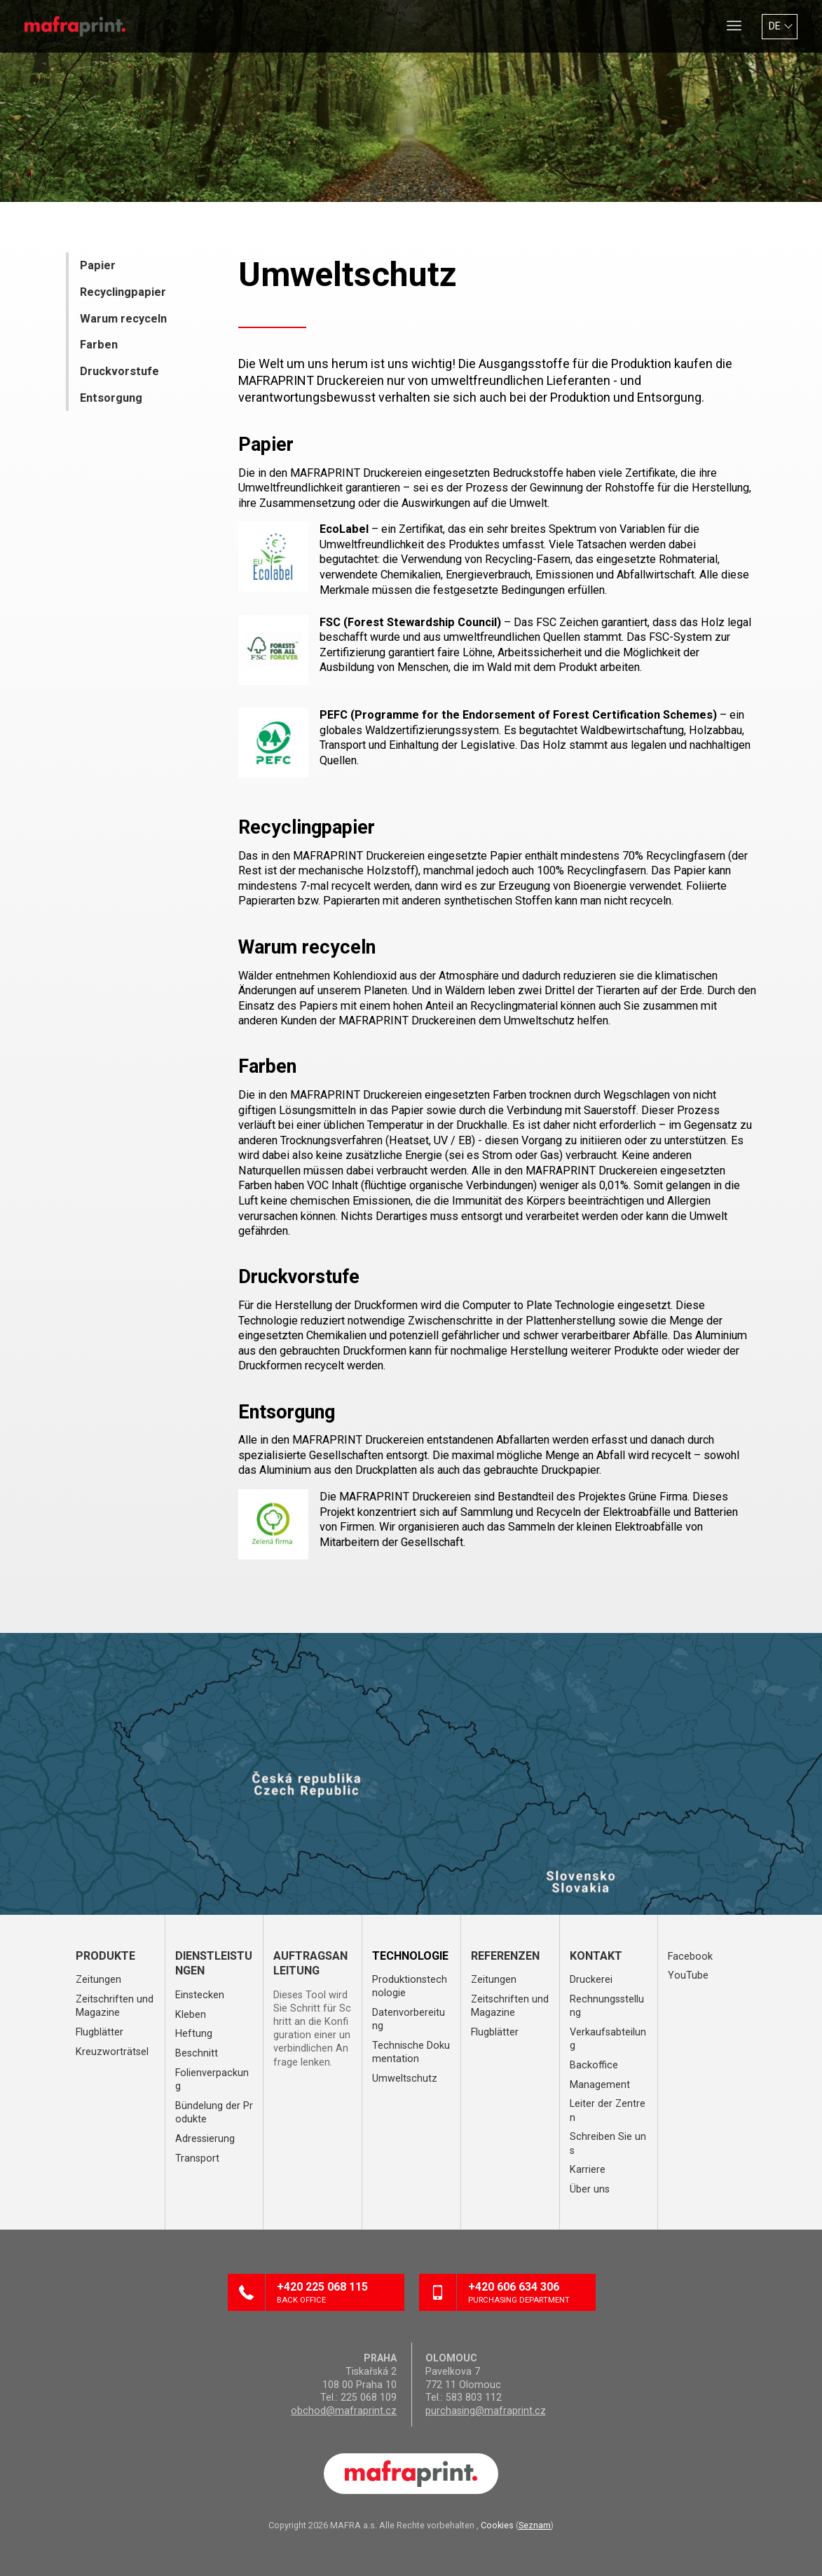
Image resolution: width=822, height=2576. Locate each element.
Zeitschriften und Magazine (114, 2006)
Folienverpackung (212, 2079)
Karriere (587, 2170)
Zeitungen (98, 1980)
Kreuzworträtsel (112, 2052)
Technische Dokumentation (411, 2052)
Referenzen (505, 1955)
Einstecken (199, 1995)
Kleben (190, 2015)
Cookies (497, 2525)
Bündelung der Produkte (214, 2112)
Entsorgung (111, 398)
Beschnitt (196, 2053)
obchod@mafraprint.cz (344, 2410)
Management (600, 2085)
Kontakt (596, 1955)
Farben (99, 344)
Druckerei (591, 1980)
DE (775, 26)
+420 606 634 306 (526, 2293)
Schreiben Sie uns (608, 2143)
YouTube (688, 1975)
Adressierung (205, 2139)
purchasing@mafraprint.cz (485, 2410)
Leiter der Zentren (607, 2110)
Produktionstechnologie (409, 1986)
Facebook (690, 1956)
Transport (197, 2158)
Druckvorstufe (119, 371)
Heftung (193, 2034)
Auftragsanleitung (310, 1963)
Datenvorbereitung (408, 2019)
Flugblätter (99, 2032)
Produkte (105, 1955)
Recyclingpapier (123, 292)
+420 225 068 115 (335, 2293)
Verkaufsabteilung (608, 2039)
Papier (98, 265)
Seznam (535, 2525)
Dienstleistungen (213, 1963)
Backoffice (594, 2065)
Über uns (590, 2189)
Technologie (410, 1955)
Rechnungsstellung (607, 2006)
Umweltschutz (404, 2078)
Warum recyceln (123, 318)
